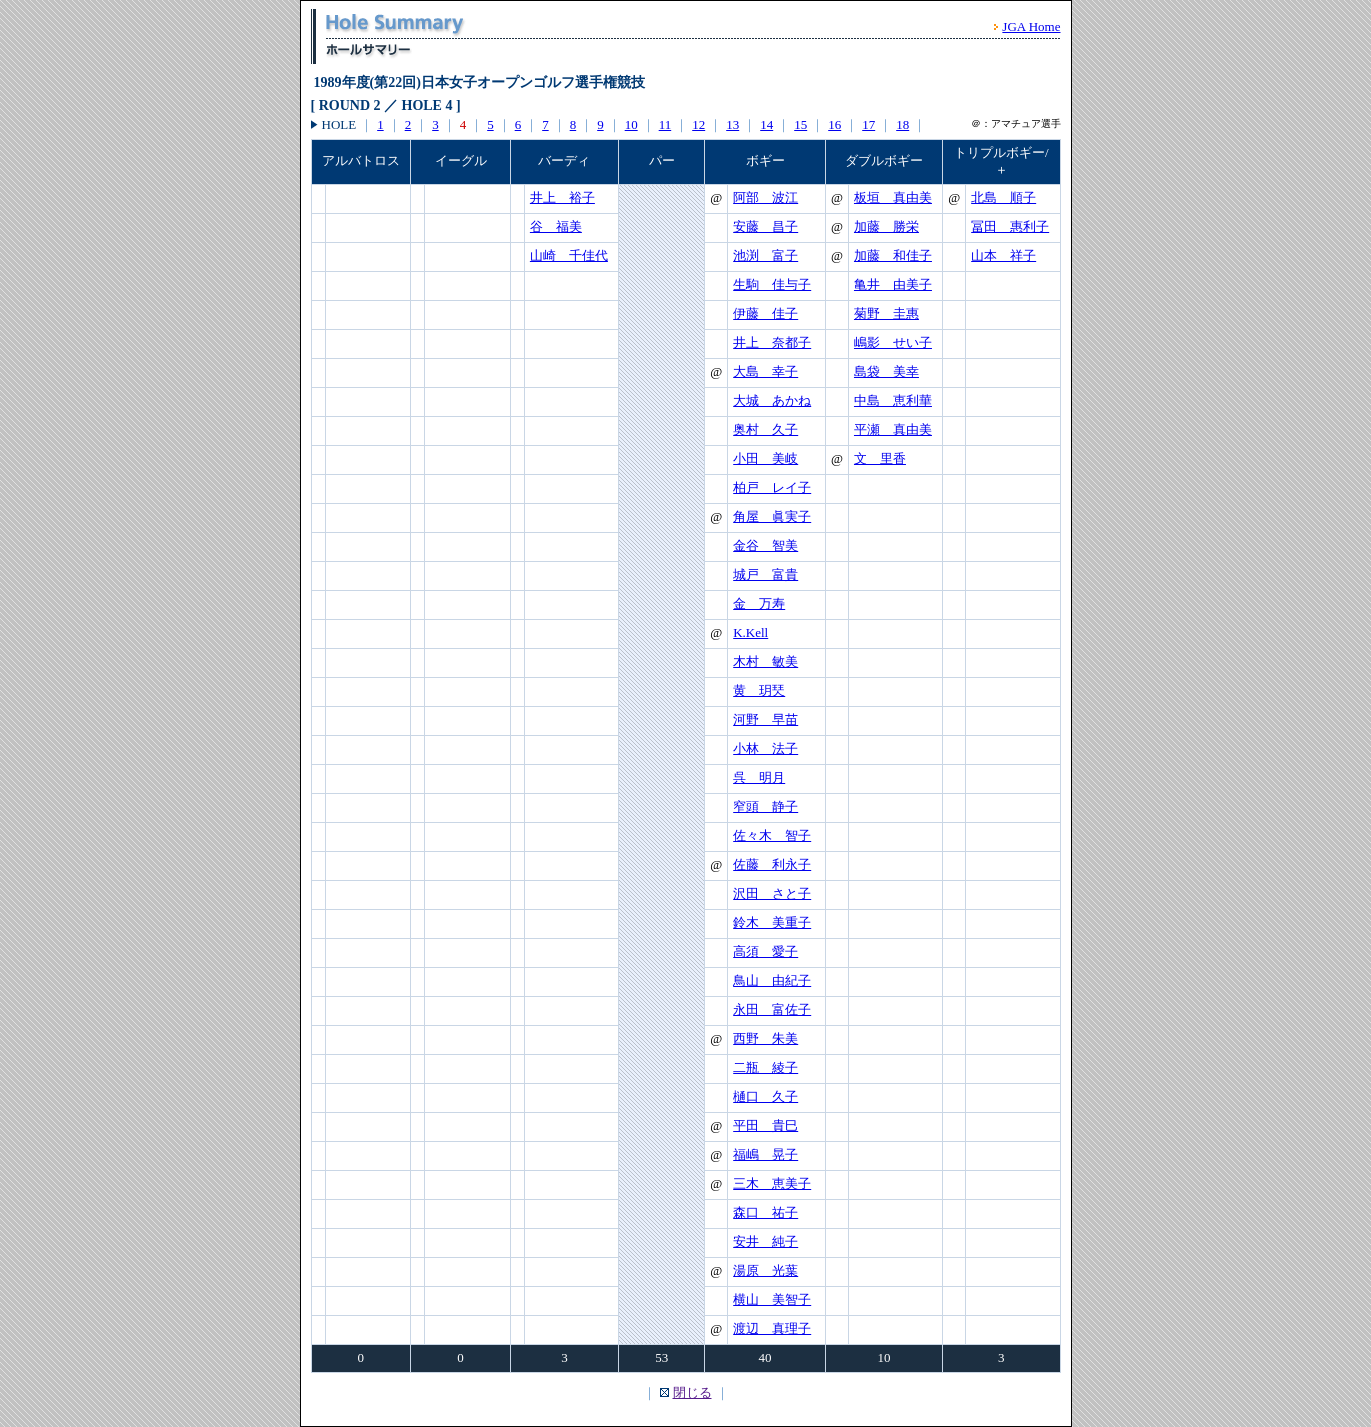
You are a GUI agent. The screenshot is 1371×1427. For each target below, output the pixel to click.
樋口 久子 (765, 1096)
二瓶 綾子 (765, 1067)
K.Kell (750, 632)
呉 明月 (759, 777)
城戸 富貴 (765, 574)
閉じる (692, 1392)
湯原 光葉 (765, 1270)
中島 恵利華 (893, 400)
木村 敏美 (765, 661)
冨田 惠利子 (1010, 226)
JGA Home (1031, 26)
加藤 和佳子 (893, 255)
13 (732, 124)
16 (834, 124)
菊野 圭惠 (886, 313)
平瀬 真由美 (893, 429)
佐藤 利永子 (772, 864)
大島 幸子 (765, 371)
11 (665, 124)
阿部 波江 (765, 197)
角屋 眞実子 (772, 516)
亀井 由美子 (893, 284)
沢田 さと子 (772, 893)
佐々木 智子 (772, 835)
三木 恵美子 (772, 1183)
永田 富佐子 (772, 1009)
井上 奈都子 (772, 342)
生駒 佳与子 (772, 284)
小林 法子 (765, 748)
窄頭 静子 (765, 806)
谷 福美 (556, 226)
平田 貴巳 (765, 1125)
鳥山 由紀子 (772, 980)
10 (631, 124)
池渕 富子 (765, 255)
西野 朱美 (765, 1038)
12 (698, 124)
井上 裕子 (562, 197)
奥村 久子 (765, 429)
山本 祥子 (1003, 255)
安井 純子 (765, 1241)
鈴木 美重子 (772, 922)
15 (800, 124)
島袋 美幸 (886, 371)
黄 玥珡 (759, 690)
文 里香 (880, 458)
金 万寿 (759, 603)
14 (766, 124)
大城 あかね (772, 400)
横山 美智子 (772, 1299)
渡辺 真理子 (772, 1328)
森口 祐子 (765, 1212)
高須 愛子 (765, 951)
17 (868, 124)
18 (902, 124)
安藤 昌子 (765, 226)
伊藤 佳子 (765, 313)
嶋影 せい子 (893, 342)
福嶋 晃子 (765, 1154)
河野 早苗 (765, 719)
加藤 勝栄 (886, 226)
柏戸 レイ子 (772, 487)
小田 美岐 (765, 458)
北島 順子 (1003, 197)
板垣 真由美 (893, 197)
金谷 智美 (765, 545)
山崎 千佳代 (569, 255)
